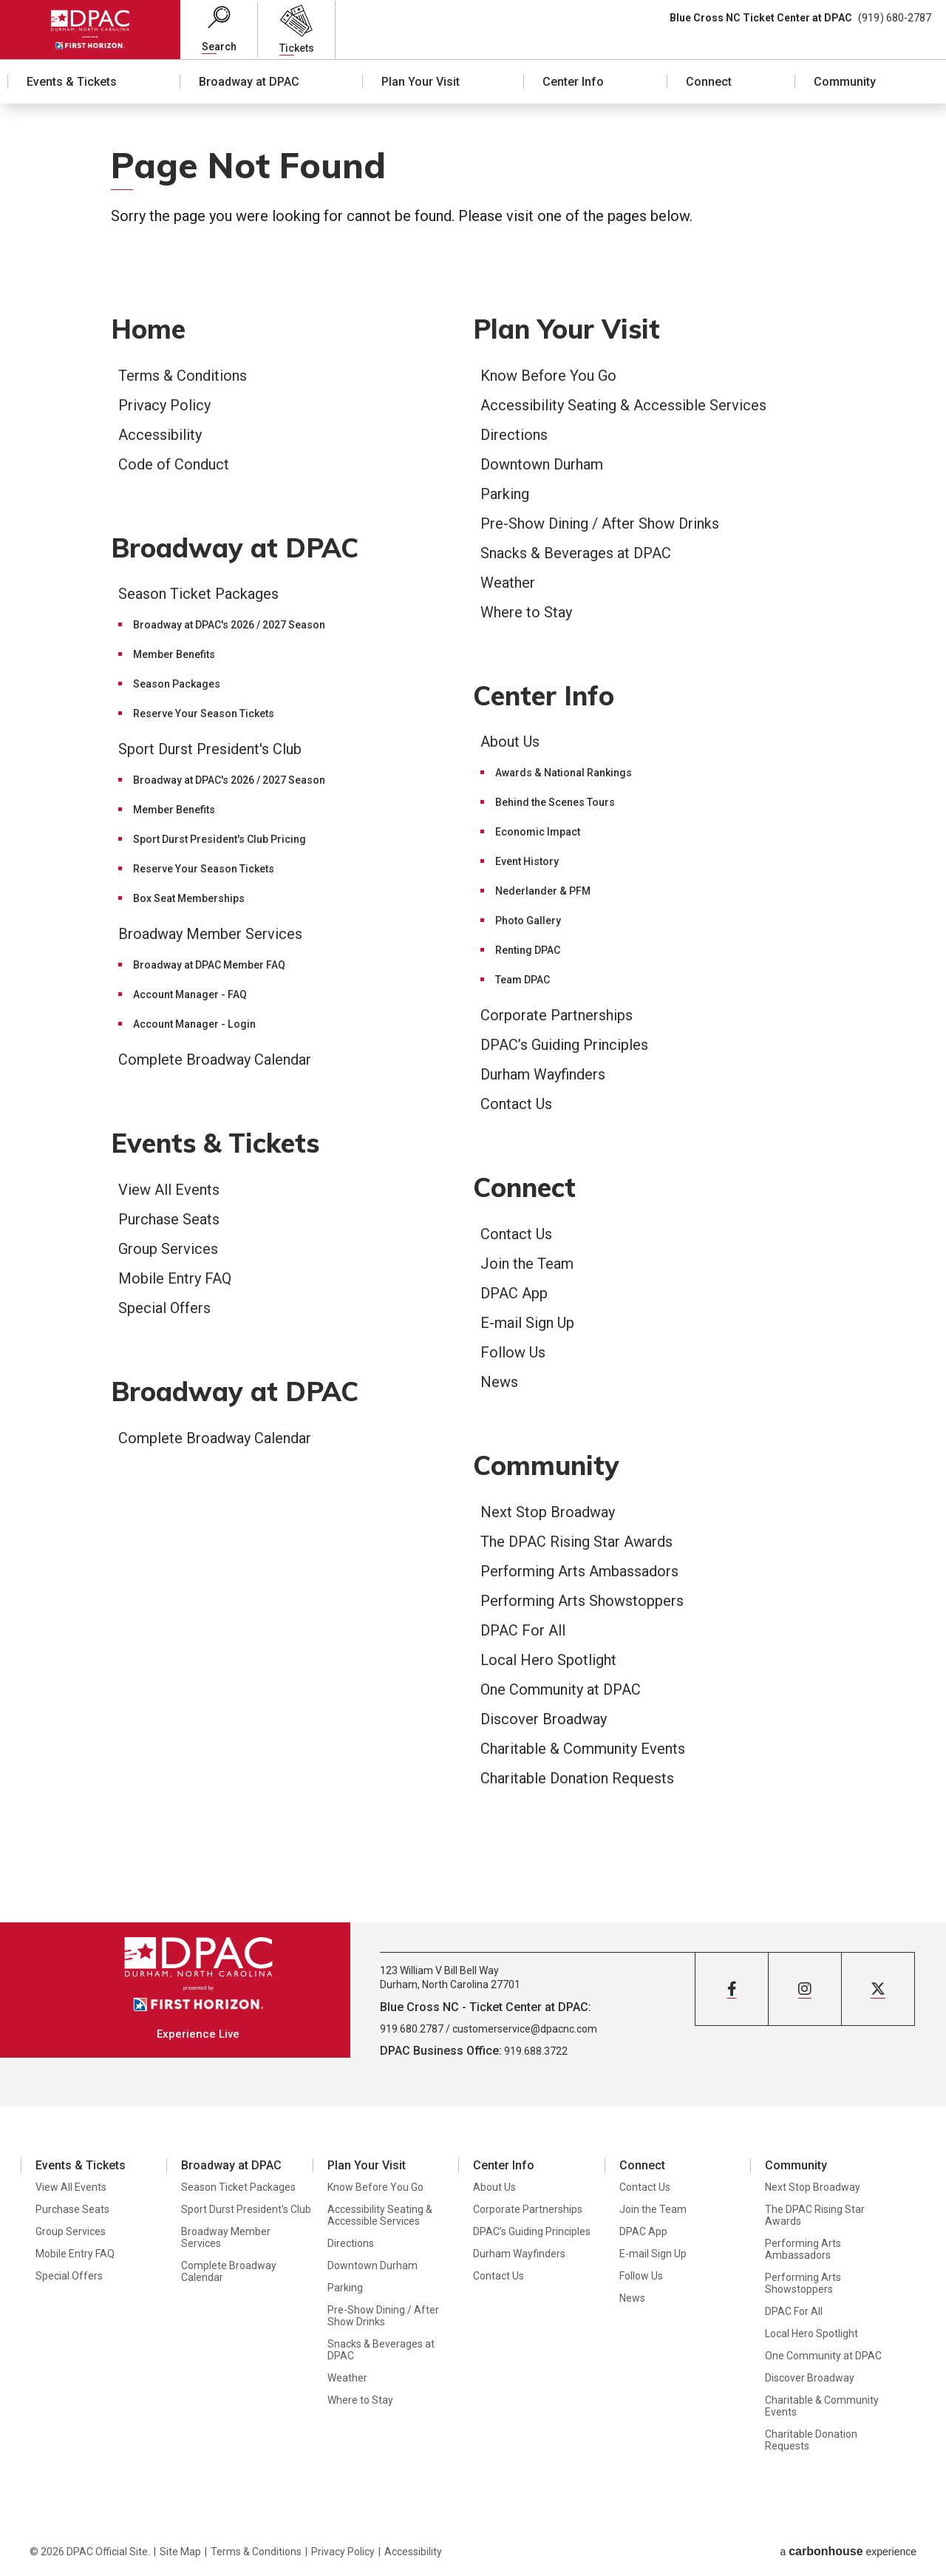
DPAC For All (522, 1630)
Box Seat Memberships (189, 898)
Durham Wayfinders (542, 1074)
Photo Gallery (528, 920)
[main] (473, 1013)
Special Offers (164, 1308)
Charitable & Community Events (582, 1749)
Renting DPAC (527, 950)
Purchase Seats (169, 1219)
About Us (510, 741)
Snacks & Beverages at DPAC (575, 553)
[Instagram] (805, 1989)
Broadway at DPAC (249, 82)
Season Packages (176, 684)
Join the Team (527, 1263)
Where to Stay (526, 612)
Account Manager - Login (194, 1024)
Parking (504, 494)
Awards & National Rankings (563, 773)
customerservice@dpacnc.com (524, 2029)
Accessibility (160, 435)
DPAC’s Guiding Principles (564, 1045)
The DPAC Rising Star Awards (576, 1541)
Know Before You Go (548, 375)
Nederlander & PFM (543, 891)
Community (845, 82)
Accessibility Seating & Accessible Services (623, 405)
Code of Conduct (173, 464)
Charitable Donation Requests (577, 1778)
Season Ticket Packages (198, 594)
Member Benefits (174, 654)
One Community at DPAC (560, 1689)
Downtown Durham (541, 464)
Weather (507, 583)
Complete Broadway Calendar (214, 1059)
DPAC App (514, 1293)
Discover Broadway (543, 1719)
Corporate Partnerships (556, 1015)
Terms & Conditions (182, 375)
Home (148, 329)
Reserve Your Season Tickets (203, 713)
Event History (527, 861)
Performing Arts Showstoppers (582, 1601)
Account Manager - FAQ (190, 994)
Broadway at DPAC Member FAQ (209, 965)
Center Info (573, 82)
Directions (514, 435)
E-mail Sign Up (527, 1323)
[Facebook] (732, 1989)
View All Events (169, 1190)
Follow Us (512, 1352)
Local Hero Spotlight (548, 1660)
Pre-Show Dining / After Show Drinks (599, 523)
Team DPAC (522, 980)
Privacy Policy (164, 405)
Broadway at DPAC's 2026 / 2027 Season (229, 625)
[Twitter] (878, 1989)
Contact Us (516, 1104)
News (499, 1382)
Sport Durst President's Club (210, 749)
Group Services (168, 1249)
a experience (848, 2551)
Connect (709, 82)
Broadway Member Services (210, 934)
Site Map (180, 2552)
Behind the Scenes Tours (555, 802)
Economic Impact (537, 832)
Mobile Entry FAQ (174, 1278)
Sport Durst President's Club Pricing (219, 839)
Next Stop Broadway (547, 1512)
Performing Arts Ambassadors (579, 1571)
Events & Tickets (72, 82)
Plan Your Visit (420, 82)
